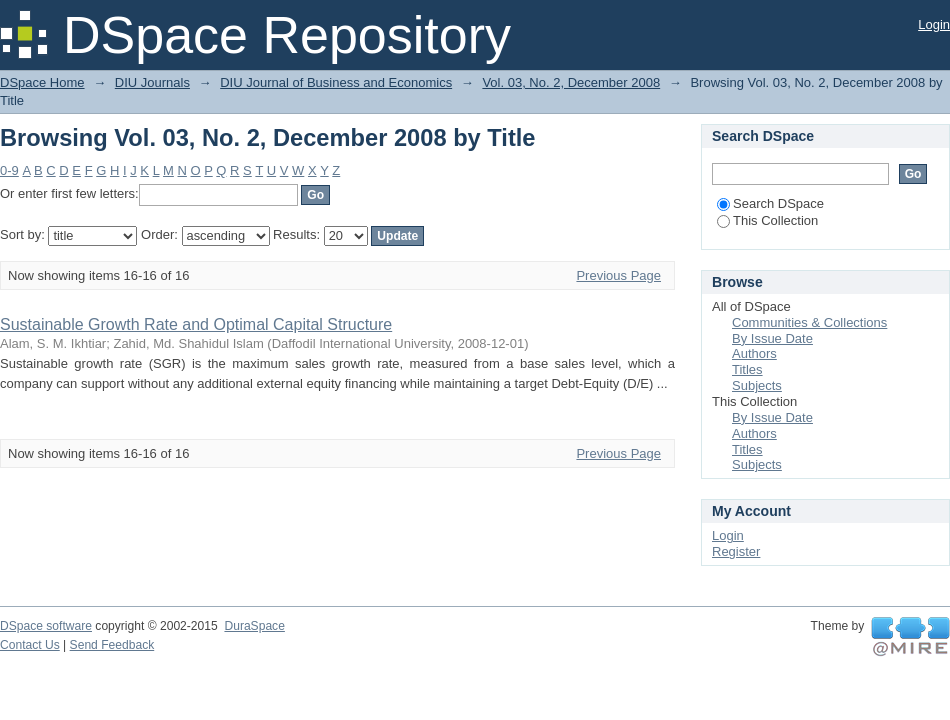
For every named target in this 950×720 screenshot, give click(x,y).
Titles (747, 369)
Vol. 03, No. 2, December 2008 (571, 82)
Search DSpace (770, 203)
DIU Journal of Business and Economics (336, 82)
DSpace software (46, 626)
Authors (754, 353)
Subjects (757, 385)
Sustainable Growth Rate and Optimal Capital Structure (196, 324)
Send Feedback (112, 645)
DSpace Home (42, 82)
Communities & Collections (809, 322)
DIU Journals (152, 82)
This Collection (767, 220)
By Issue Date (772, 338)
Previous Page (618, 275)
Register (736, 551)
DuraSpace (254, 626)
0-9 (9, 170)
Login (934, 24)
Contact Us (30, 645)
